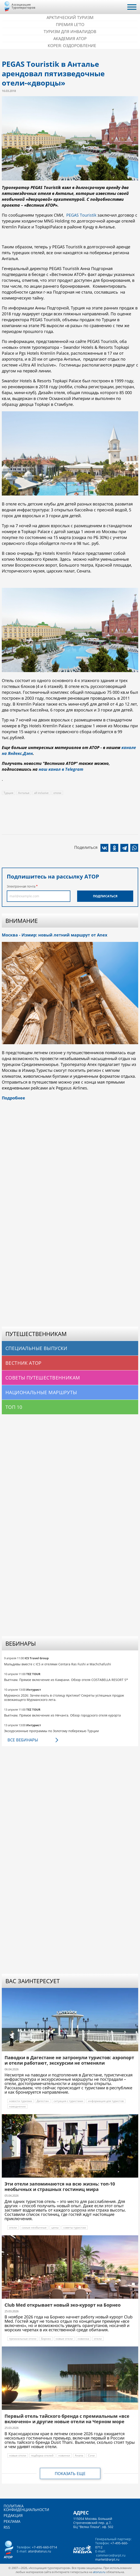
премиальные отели (22, 2339)
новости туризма (20, 2101)
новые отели (64, 2339)
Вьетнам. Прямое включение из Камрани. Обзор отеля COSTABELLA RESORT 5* (66, 1680)
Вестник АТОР (23, 1363)
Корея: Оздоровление (72, 45)
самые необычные (34, 2227)
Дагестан (43, 2101)
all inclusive (41, 793)
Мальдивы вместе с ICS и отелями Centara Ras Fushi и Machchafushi (57, 1664)
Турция (8, 793)
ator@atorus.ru (39, 2551)
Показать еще (70, 2473)
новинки (64, 2455)
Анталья (23, 793)
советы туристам (74, 2227)
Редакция (13, 2515)
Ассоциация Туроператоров (23, 6)
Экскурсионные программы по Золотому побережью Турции (51, 1731)
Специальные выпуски (36, 1348)
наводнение (17, 2106)
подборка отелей (42, 2455)
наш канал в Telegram (61, 769)
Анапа (79, 2455)
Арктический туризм (70, 17)
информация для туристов (106, 2101)
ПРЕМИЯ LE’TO (70, 24)
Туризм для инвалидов (70, 31)
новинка (83, 2339)
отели (57, 793)
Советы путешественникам (42, 1377)
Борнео (46, 2339)
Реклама (12, 2521)
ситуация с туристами (68, 2101)
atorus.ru (99, 2572)
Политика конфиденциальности (26, 2508)
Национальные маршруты (41, 1392)
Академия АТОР (70, 38)
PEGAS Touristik (81, 215)
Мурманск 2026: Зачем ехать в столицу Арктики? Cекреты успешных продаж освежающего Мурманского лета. (64, 1697)
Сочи (91, 2455)
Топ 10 (13, 1407)
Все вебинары (22, 1740)
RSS (7, 2527)
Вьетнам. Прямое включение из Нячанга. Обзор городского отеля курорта (62, 1715)
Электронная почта (21, 886)
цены (55, 2227)
